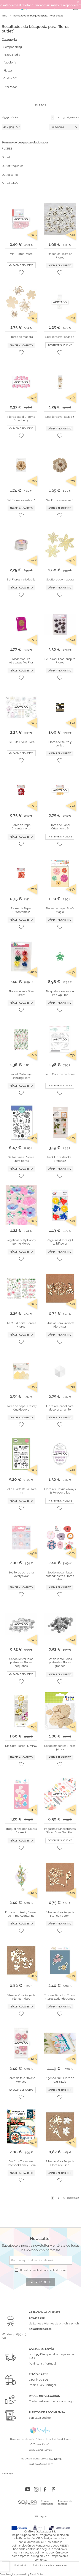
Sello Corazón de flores (59, 1074)
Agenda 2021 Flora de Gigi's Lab (60, 2079)
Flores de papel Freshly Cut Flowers (21, 1407)
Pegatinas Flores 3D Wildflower (60, 1241)
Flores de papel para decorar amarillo (59, 1407)
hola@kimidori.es (44, 2464)
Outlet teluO (10, 183)
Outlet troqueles (12, 165)
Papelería (9, 62)
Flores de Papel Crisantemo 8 (59, 826)
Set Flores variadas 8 (59, 500)
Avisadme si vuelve (21, 265)
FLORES (7, 148)
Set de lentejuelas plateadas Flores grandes (60, 1662)
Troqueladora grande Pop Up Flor (60, 993)
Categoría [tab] (9, 40)
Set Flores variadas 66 (59, 336)
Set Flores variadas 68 (59, 416)
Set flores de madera (60, 579)
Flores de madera (21, 336)
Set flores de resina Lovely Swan (21, 1574)
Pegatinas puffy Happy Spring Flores (21, 1241)
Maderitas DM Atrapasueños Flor (21, 660)
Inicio (5, 15)
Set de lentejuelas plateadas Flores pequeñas (21, 1662)
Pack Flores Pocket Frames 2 (59, 1159)
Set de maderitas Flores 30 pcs (59, 1747)
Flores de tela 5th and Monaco (21, 2079)
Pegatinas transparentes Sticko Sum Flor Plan (60, 1830)
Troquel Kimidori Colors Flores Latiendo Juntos (59, 1997)
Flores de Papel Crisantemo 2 (21, 910)
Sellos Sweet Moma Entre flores (21, 1159)
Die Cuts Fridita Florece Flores (21, 1324)
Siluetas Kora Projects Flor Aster (60, 1324)
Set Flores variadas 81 (21, 579)
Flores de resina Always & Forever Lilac (60, 1490)
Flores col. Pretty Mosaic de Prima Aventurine (21, 1914)
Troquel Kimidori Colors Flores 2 (21, 1830)
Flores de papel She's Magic (60, 910)
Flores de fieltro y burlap (59, 743)
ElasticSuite (36, 2574)
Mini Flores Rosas (21, 253)
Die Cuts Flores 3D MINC (21, 1745)
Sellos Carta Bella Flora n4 (21, 1490)
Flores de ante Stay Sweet (21, 993)
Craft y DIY (10, 78)
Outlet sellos (10, 174)
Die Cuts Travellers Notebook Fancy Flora (21, 2163)
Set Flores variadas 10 (21, 500)
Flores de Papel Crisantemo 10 (21, 826)
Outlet (6, 157)
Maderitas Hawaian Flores (60, 255)
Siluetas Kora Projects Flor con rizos (21, 1997)
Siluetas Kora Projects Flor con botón (60, 1914)
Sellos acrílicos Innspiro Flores (59, 660)
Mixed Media (11, 54)
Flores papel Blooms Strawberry (21, 418)
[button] (21, 272)
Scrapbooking (12, 47)
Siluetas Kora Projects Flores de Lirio (60, 2163)
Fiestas (8, 70)
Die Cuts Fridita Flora (21, 742)
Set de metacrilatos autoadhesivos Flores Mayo (60, 1576)
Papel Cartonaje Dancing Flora (21, 1076)
